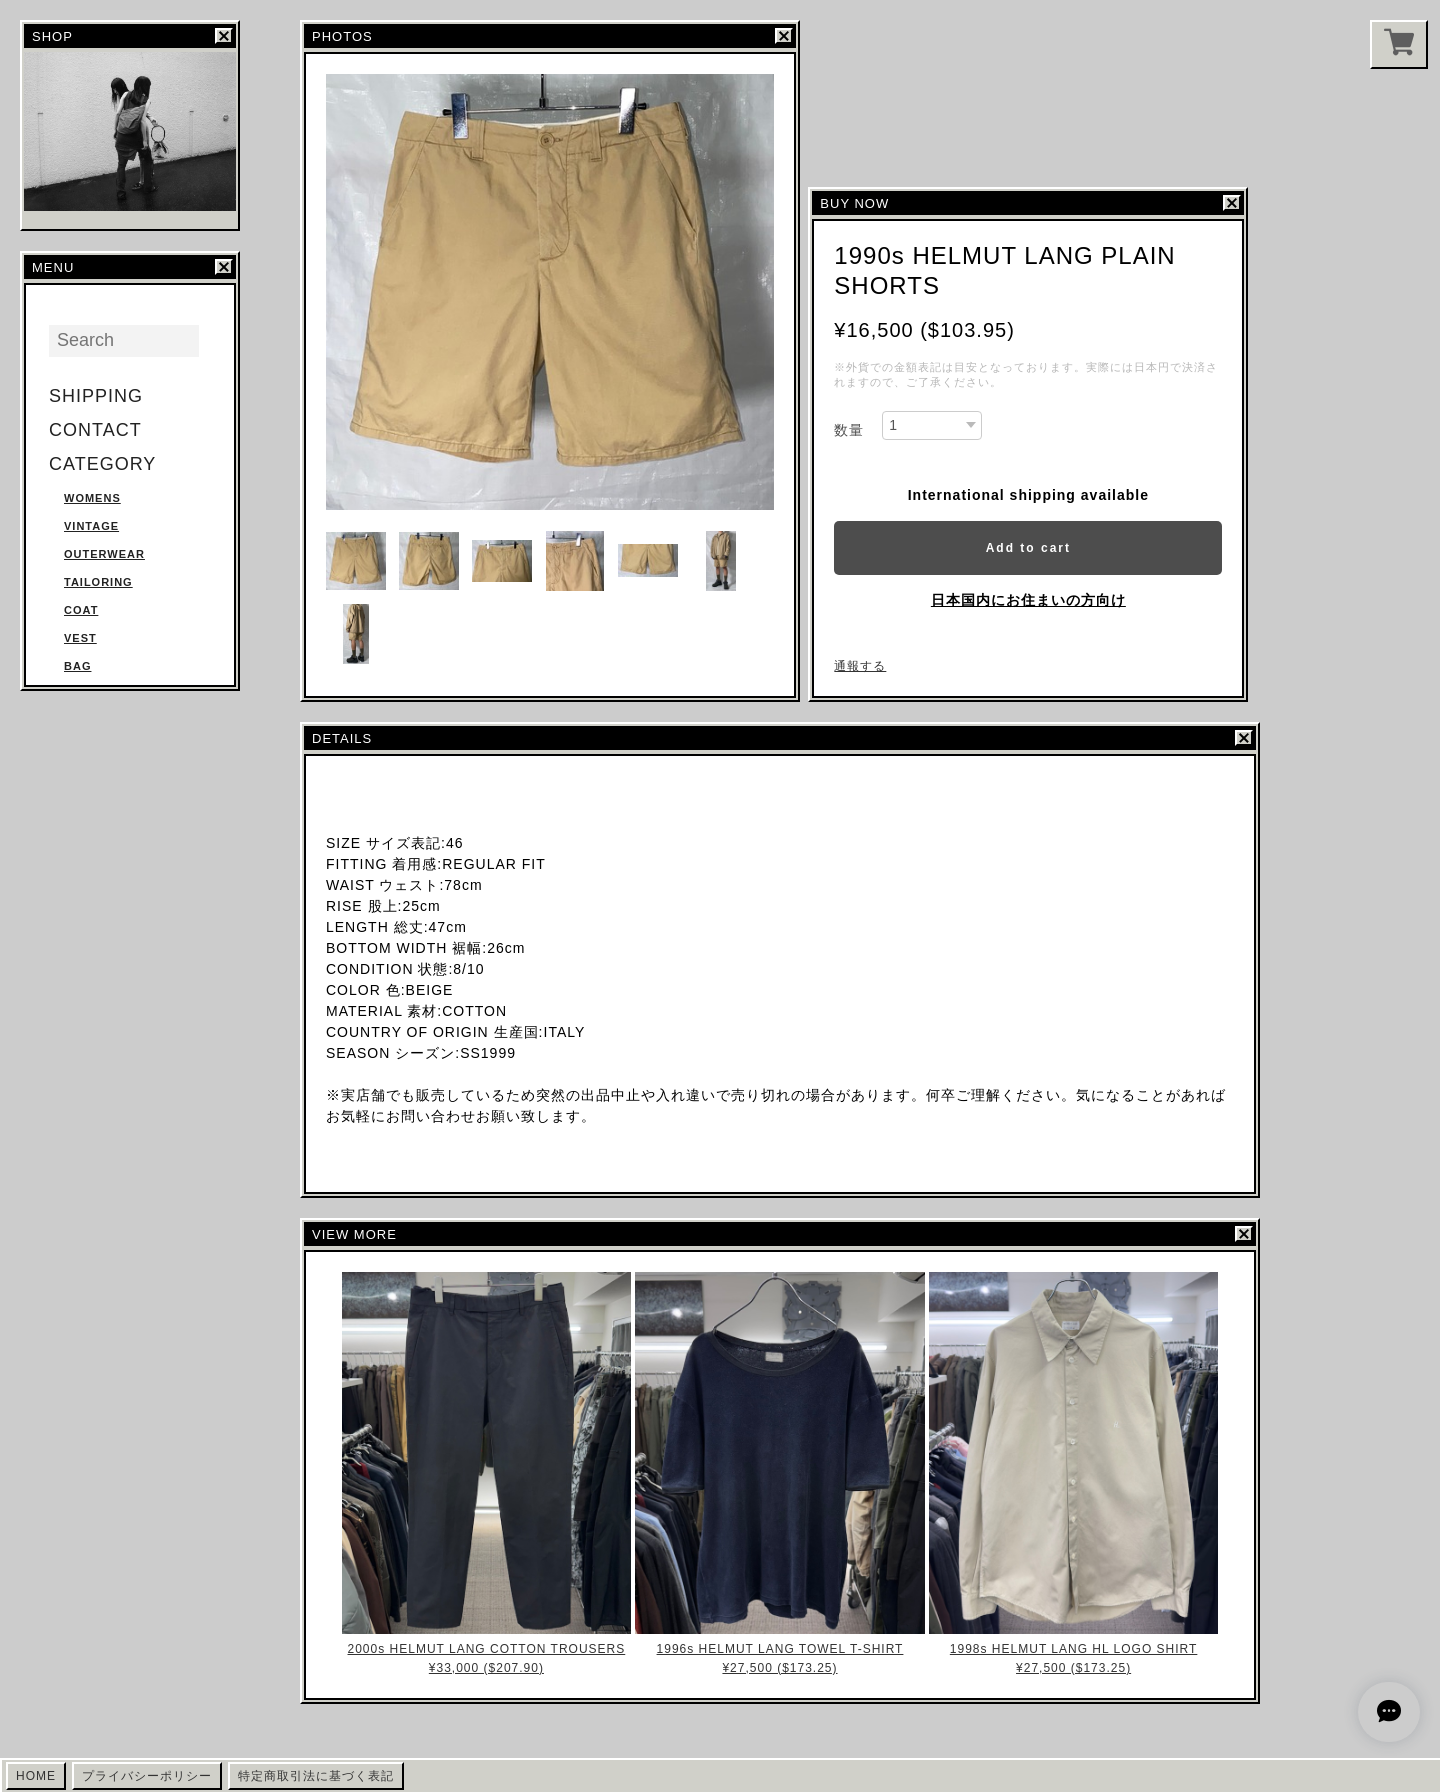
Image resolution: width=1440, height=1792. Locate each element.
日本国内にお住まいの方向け (1028, 600)
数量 (849, 430)
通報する (860, 666)
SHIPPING (96, 396)
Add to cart (1028, 548)
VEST (80, 638)
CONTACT (95, 430)
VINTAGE (91, 526)
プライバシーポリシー (147, 1776)
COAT (81, 610)
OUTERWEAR (104, 554)
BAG (77, 666)
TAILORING (98, 582)
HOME (36, 1776)
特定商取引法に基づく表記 (316, 1776)
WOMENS (92, 498)
